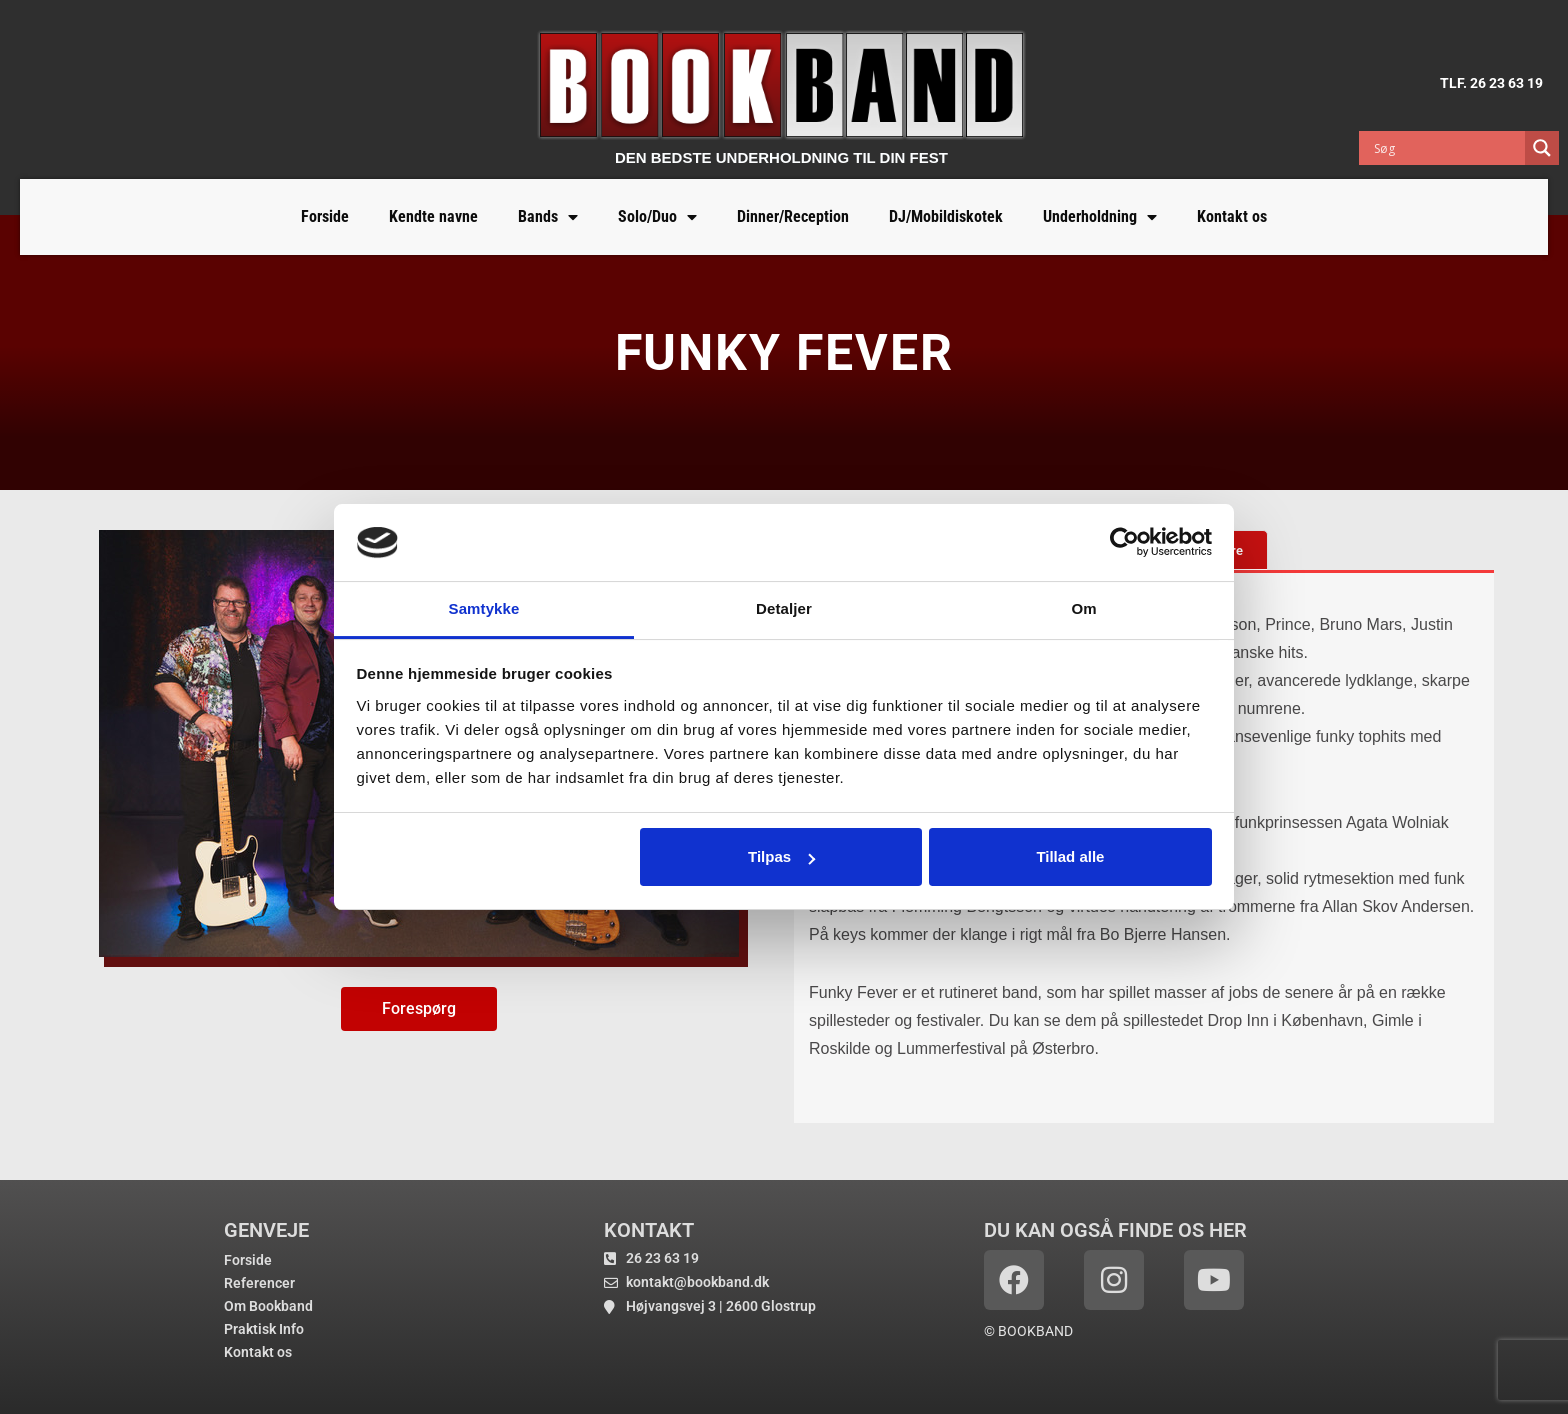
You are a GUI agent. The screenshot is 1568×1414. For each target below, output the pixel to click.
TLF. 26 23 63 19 (1491, 83)
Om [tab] (1083, 608)
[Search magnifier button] (1542, 148)
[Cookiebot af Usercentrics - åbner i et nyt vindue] (1124, 542)
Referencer (259, 1283)
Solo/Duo (657, 217)
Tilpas (781, 856)
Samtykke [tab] (484, 608)
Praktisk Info (264, 1329)
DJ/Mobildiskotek (946, 216)
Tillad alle (1070, 856)
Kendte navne (433, 216)
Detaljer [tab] (784, 608)
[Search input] (1447, 148)
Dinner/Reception (793, 216)
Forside (325, 216)
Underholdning (1100, 217)
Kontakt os (1232, 216)
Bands (548, 217)
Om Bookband (268, 1306)
